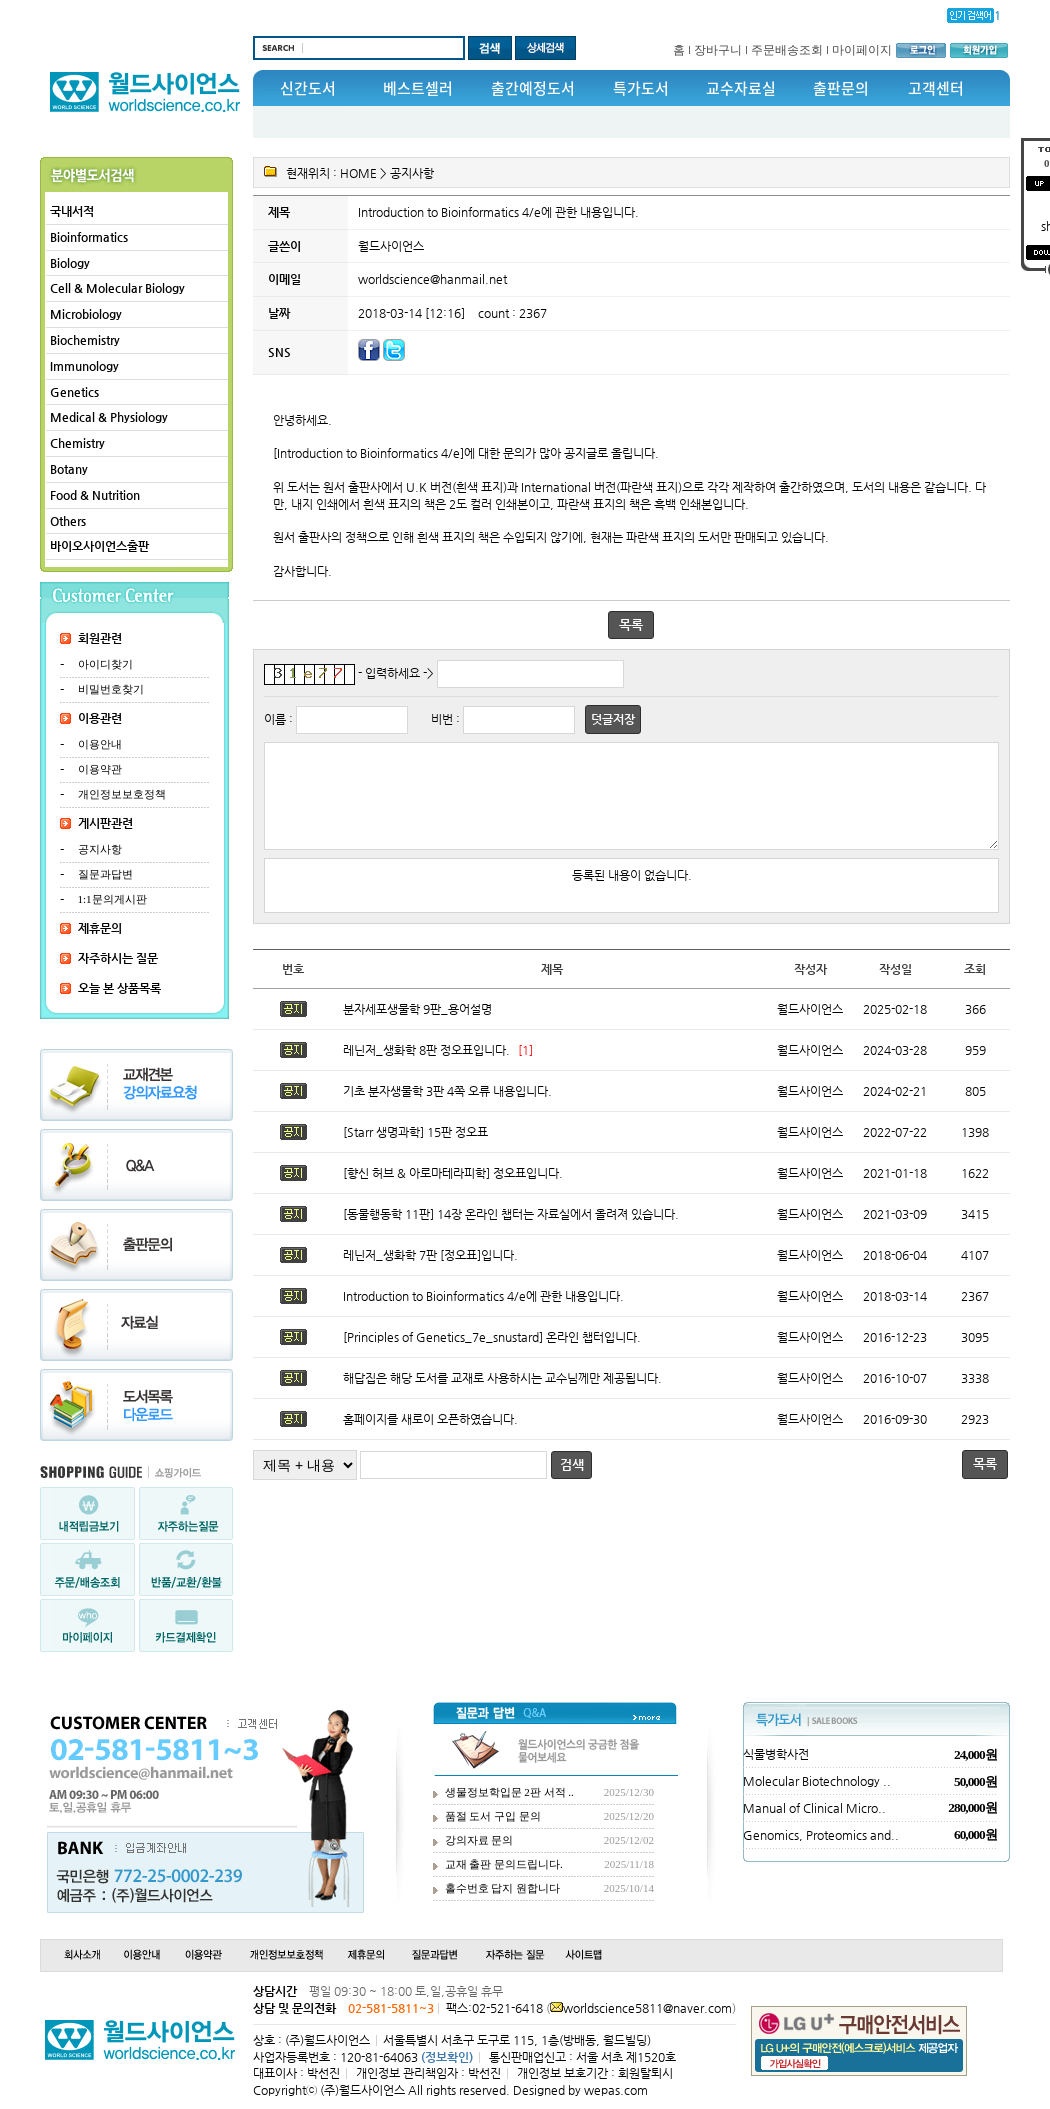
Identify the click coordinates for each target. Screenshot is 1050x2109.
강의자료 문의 (479, 1840)
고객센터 (936, 88)
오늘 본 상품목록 (119, 988)
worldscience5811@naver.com (647, 2008)
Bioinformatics (89, 237)
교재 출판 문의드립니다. (504, 1864)
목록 (631, 624)
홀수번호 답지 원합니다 (503, 1888)
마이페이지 (862, 50)
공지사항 (100, 849)
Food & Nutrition (95, 495)
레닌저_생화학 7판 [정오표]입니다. (430, 1273)
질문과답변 (105, 874)
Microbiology (86, 314)
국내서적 (72, 211)
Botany (69, 469)
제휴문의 (100, 928)
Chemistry (77, 443)
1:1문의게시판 (112, 899)
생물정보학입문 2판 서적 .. (509, 1792)
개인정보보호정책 (122, 794)
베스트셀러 (418, 88)
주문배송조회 (787, 50)
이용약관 (100, 769)
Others (68, 521)
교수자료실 (741, 88)
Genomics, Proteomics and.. (821, 1835)
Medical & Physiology (109, 417)
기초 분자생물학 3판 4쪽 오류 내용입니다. (447, 1109)
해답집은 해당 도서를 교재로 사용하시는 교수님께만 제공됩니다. (502, 1396)
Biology (70, 263)
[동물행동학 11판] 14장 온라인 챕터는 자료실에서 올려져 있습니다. (511, 1232)
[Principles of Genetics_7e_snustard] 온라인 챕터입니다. (492, 1355)
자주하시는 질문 (118, 958)
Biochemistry (85, 340)
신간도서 (308, 88)
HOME (358, 173)
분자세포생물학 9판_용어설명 (417, 1027)
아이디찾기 (105, 664)
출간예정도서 (533, 88)
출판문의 (841, 88)
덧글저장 (613, 719)
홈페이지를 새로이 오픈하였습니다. (430, 1437)
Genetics (74, 392)
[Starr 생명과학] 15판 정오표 (415, 1150)
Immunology (84, 366)
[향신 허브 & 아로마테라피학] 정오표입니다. (453, 1191)
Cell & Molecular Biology (117, 288)
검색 (572, 1482)
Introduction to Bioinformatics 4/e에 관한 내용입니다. (483, 1314)
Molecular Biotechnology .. (817, 1781)
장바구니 (718, 50)
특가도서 (641, 88)
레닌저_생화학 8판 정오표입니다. (426, 1068)
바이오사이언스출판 (99, 546)
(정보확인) (447, 2057)
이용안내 (100, 744)
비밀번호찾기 (111, 689)
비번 (442, 719)
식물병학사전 (776, 1754)
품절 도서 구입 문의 (493, 1816)
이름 (275, 719)
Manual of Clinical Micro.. (814, 1808)
